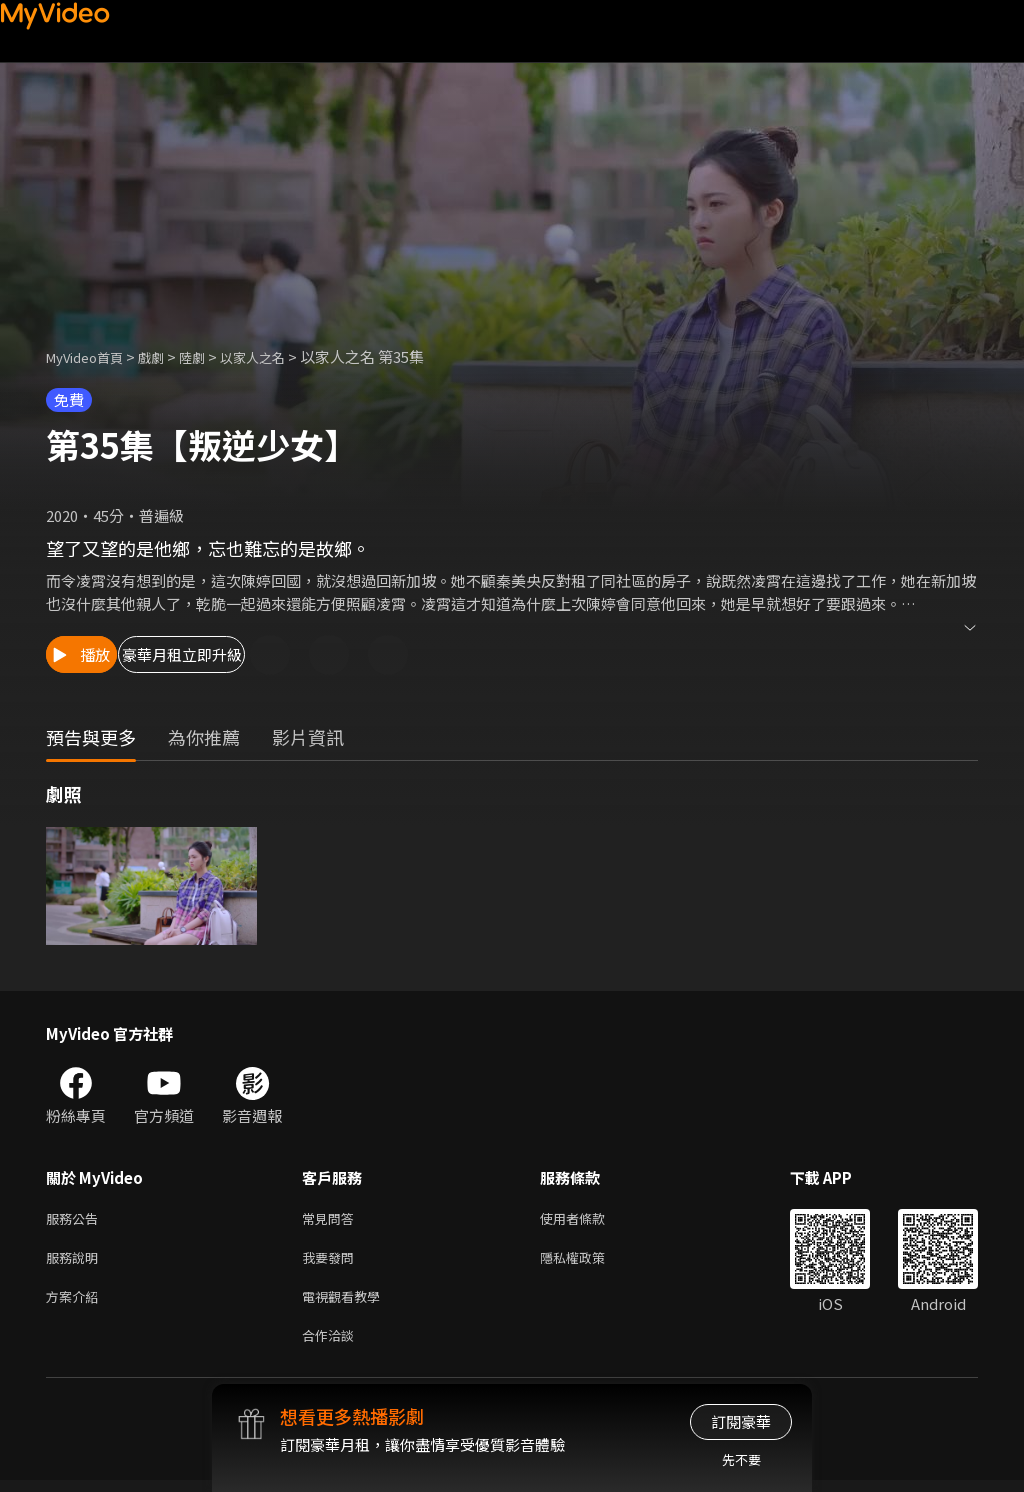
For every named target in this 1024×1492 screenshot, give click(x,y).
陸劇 (212, 356)
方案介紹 (76, 1303)
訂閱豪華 (741, 1421)
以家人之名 (279, 356)
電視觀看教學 (347, 1303)
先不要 (741, 1459)
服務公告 (76, 1219)
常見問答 (332, 1219)
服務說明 (76, 1261)
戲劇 (167, 356)
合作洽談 (332, 1345)
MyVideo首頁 (91, 356)
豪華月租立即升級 (261, 654)
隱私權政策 (589, 1261)
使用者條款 (589, 1219)
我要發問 (332, 1261)
